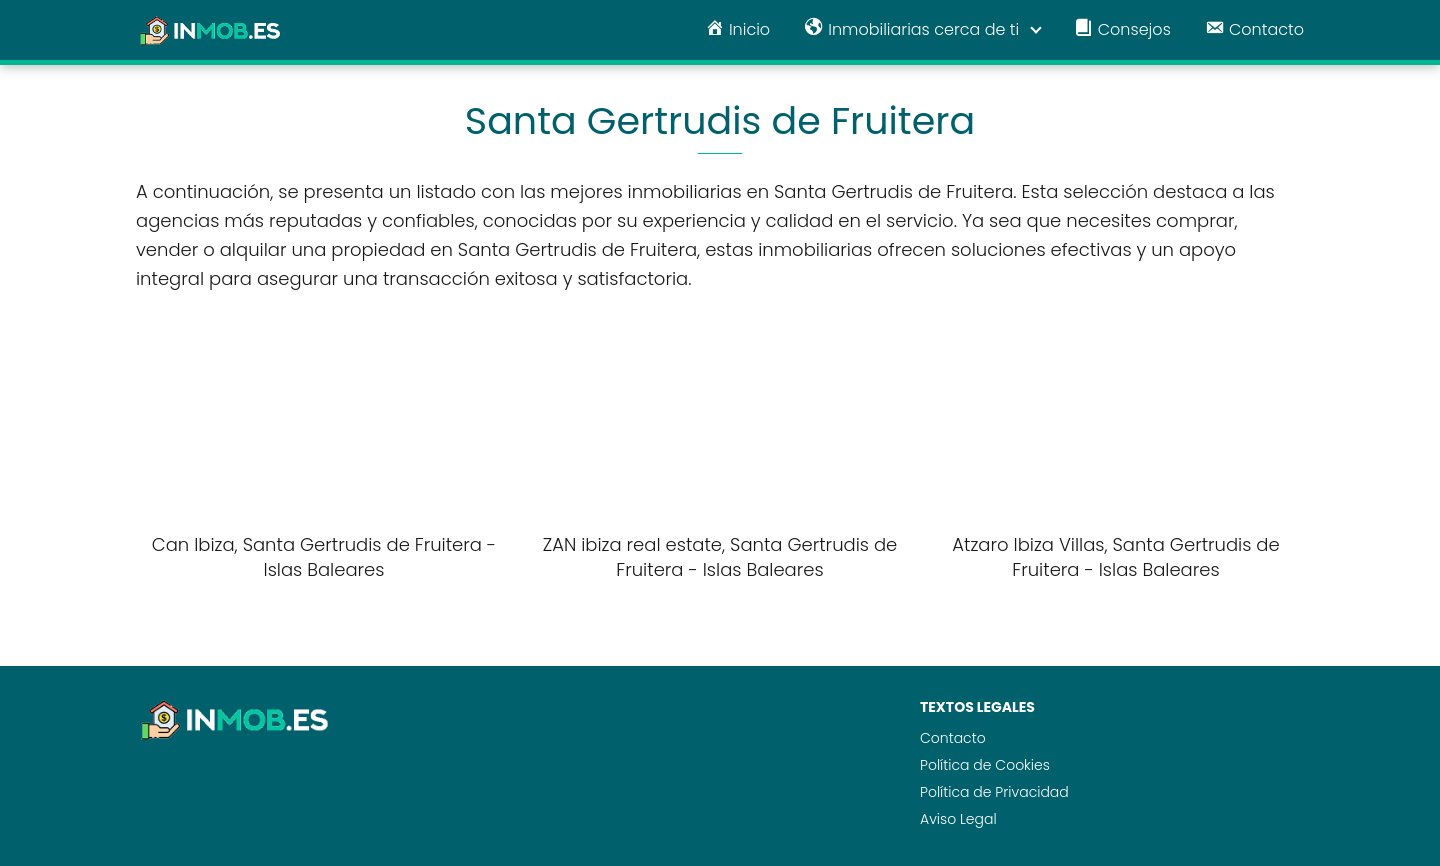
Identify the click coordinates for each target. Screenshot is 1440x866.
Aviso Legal (958, 819)
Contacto (953, 738)
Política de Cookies (985, 765)
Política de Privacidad (994, 792)
